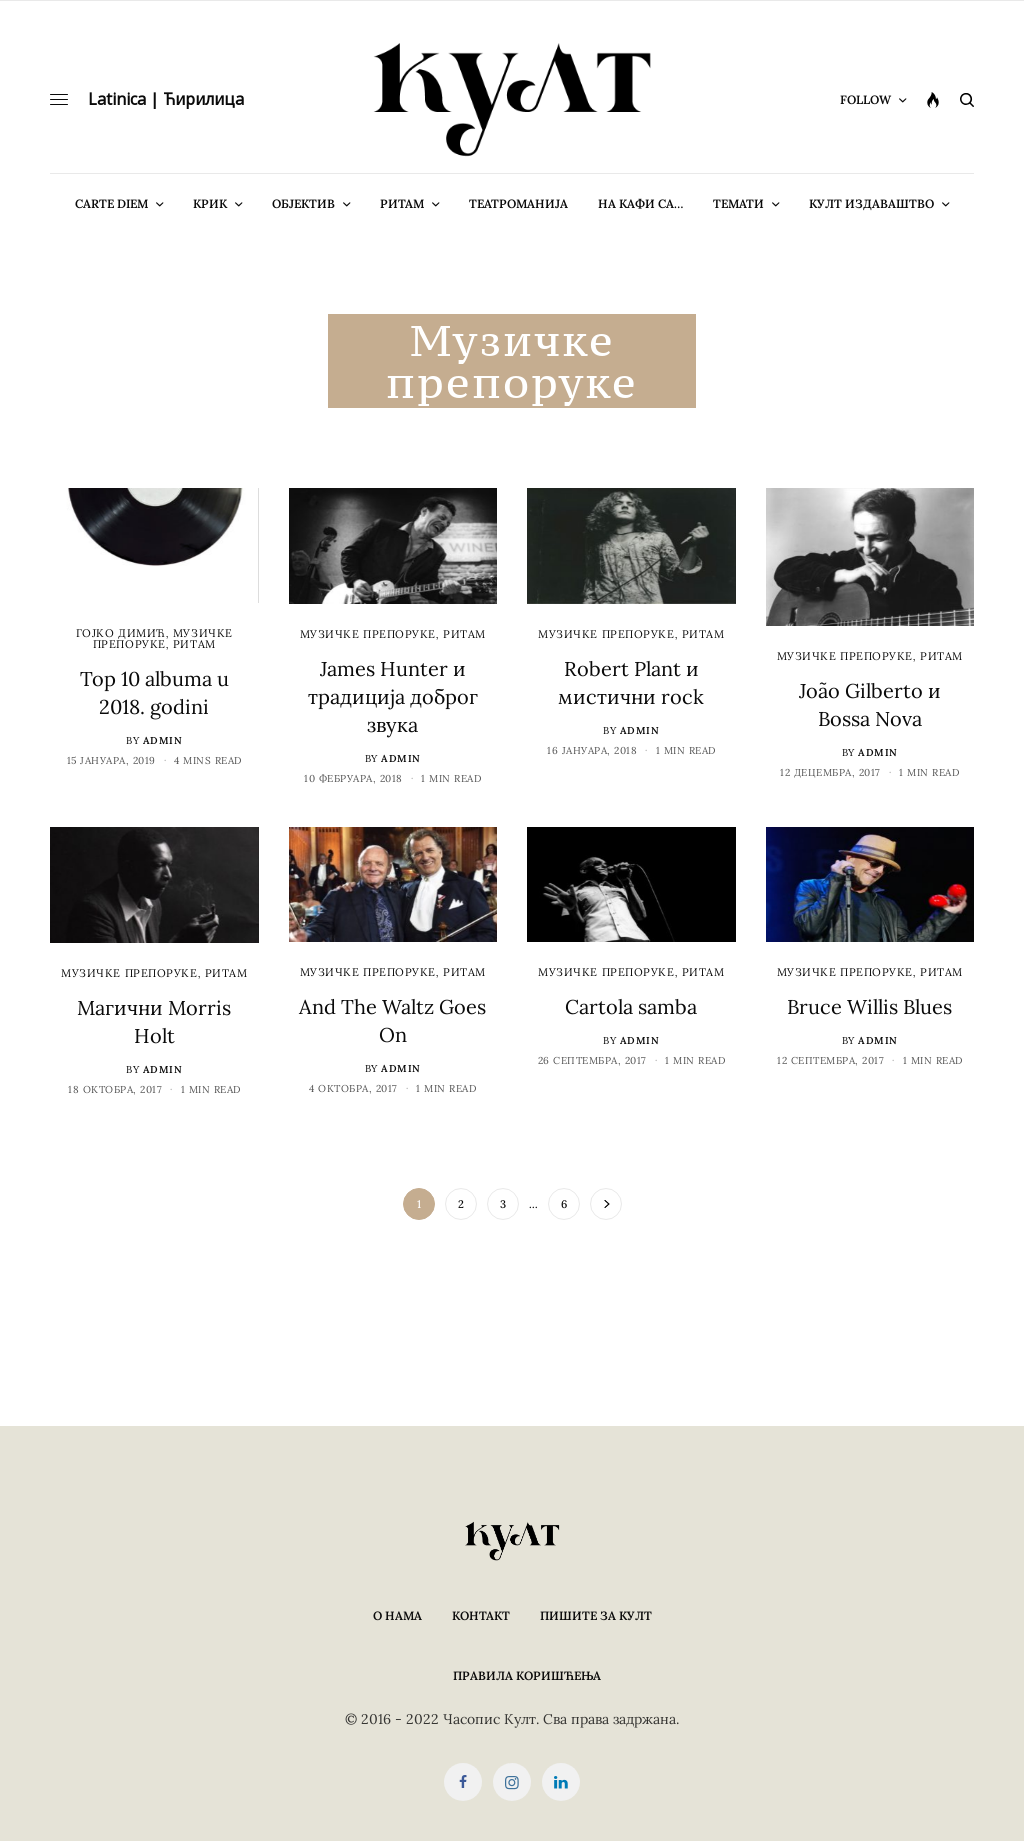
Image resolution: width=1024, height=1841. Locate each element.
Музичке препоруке (163, 638)
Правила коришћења (527, 1675)
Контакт (481, 1615)
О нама (397, 1615)
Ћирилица (203, 99)
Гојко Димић (121, 633)
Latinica (117, 99)
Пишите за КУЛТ (596, 1615)
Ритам (194, 644)
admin (163, 740)
